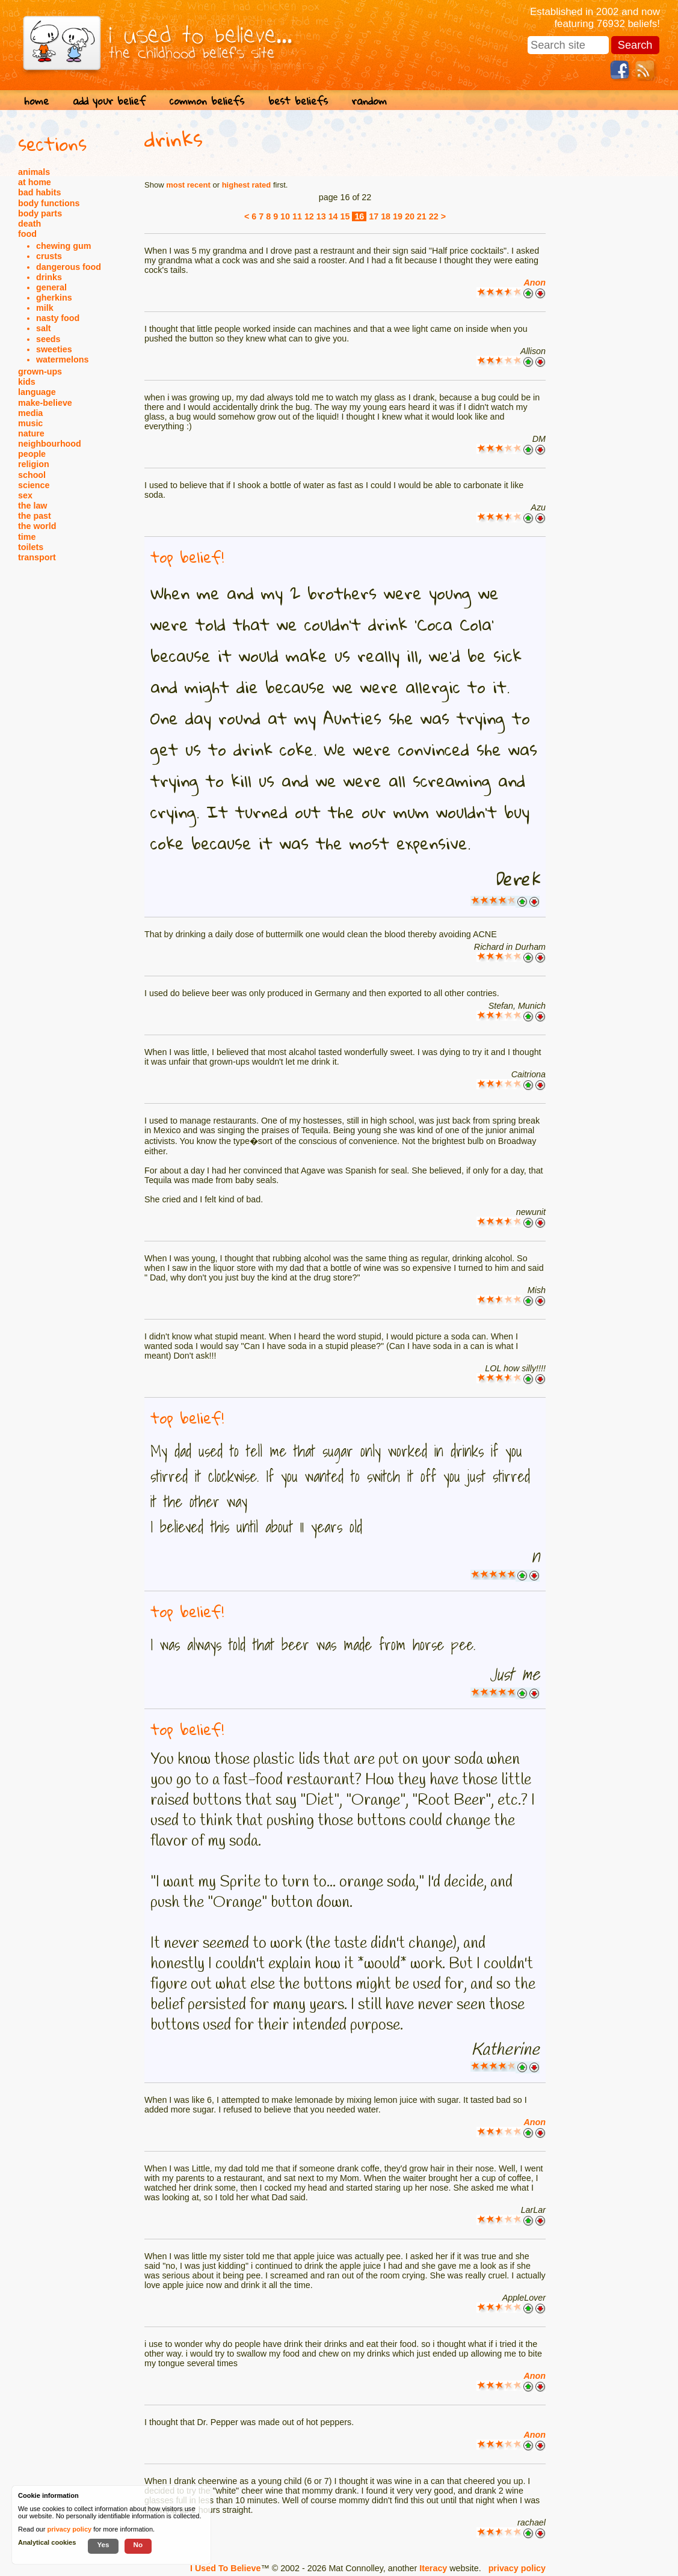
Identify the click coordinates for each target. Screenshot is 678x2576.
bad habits (39, 192)
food (27, 234)
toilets (30, 547)
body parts (40, 213)
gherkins (54, 297)
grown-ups (40, 371)
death (29, 223)
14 (333, 216)
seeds (48, 339)
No (138, 2544)
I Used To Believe (225, 2568)
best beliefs (298, 100)
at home (34, 182)
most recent (188, 184)
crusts (49, 256)
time (26, 537)
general (51, 287)
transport (37, 557)
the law (32, 505)
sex (25, 495)
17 (373, 216)
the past (34, 516)
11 (297, 216)
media (30, 413)
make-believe (45, 403)
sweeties (54, 349)
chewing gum (63, 246)
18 (385, 216)
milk (45, 308)
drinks (49, 277)
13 (321, 216)
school (32, 475)
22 (434, 216)
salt (43, 328)
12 (309, 216)
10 (285, 216)
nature (31, 433)
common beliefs (207, 100)
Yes (103, 2544)
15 (345, 216)
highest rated (246, 184)
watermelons (62, 359)
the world (37, 526)
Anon (534, 282)
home (36, 100)
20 (410, 216)
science (33, 485)
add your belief (109, 100)
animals (34, 172)
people (32, 454)
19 (397, 216)
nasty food (57, 318)
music (30, 423)
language (37, 392)
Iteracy (433, 2568)
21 (422, 216)
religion (33, 464)
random (369, 100)
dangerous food (68, 267)
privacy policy (517, 2568)
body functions (48, 203)
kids (26, 382)
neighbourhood (49, 443)
